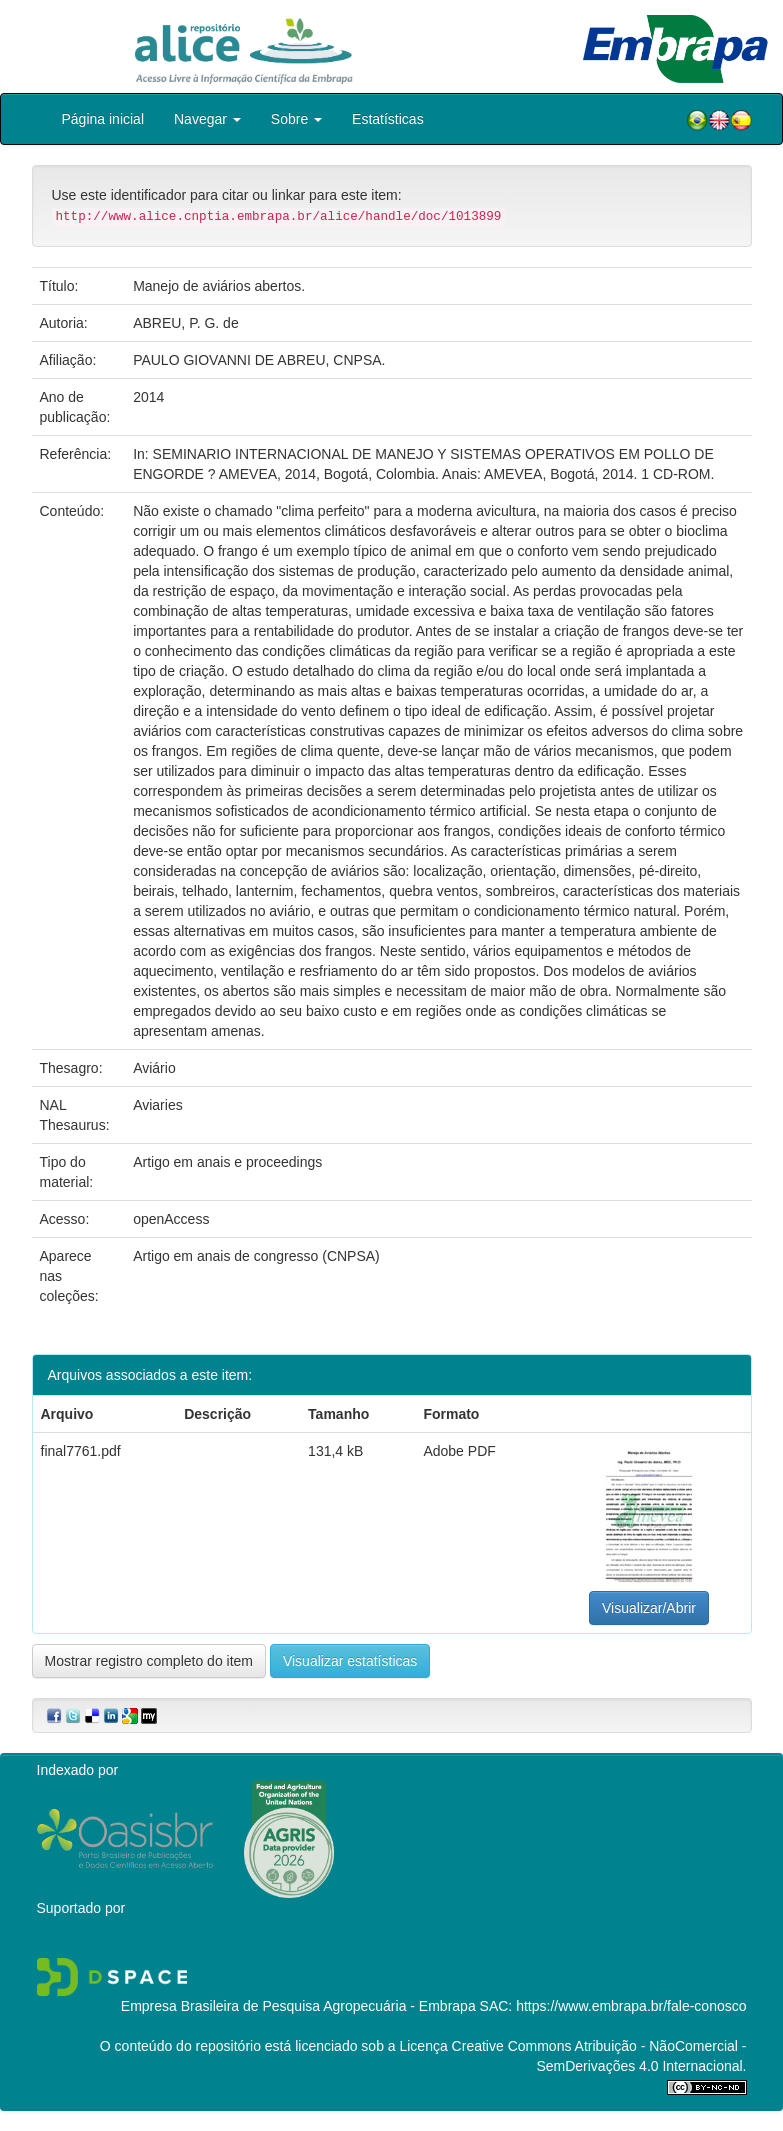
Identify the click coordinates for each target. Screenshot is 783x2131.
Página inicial (103, 119)
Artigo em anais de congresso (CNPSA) (256, 1256)
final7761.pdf (81, 1451)
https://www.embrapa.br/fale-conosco (631, 2006)
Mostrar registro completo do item (149, 1661)
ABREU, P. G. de (186, 323)
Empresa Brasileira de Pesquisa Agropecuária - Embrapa (298, 2006)
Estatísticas (388, 119)
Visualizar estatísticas (350, 1661)
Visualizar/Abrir (649, 1608)
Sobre (296, 119)
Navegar (207, 119)
